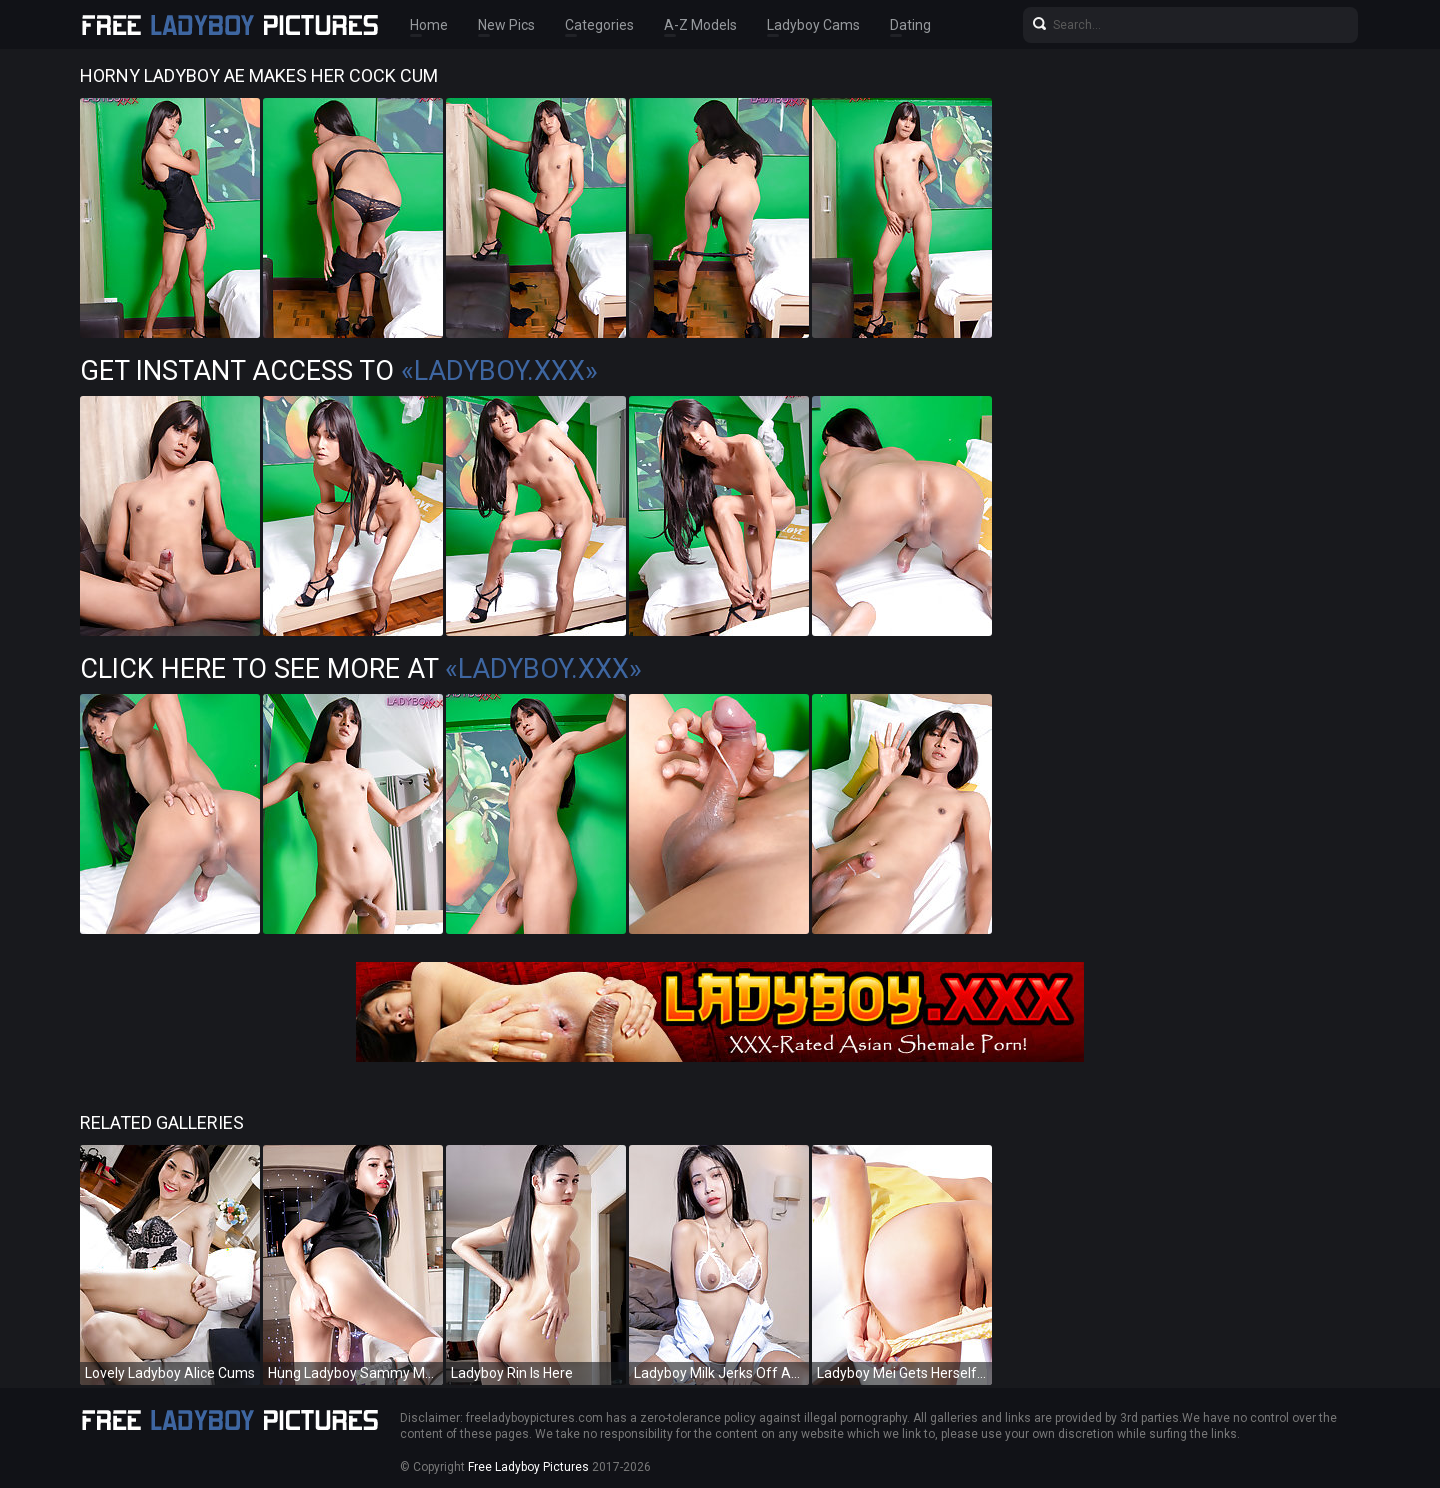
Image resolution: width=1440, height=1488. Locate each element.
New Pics (506, 25)
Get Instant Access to (339, 371)
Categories (599, 25)
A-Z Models (700, 25)
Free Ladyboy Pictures (528, 1467)
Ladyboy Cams (813, 25)
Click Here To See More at (361, 669)
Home (429, 25)
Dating (910, 25)
